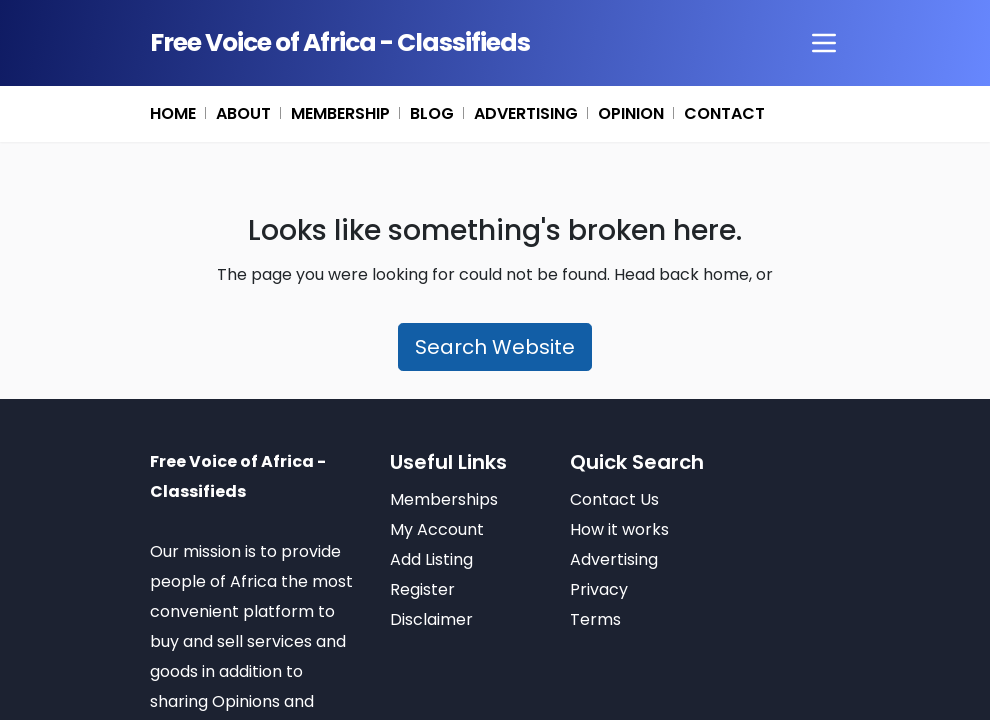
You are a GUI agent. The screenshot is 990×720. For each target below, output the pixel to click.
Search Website (495, 347)
